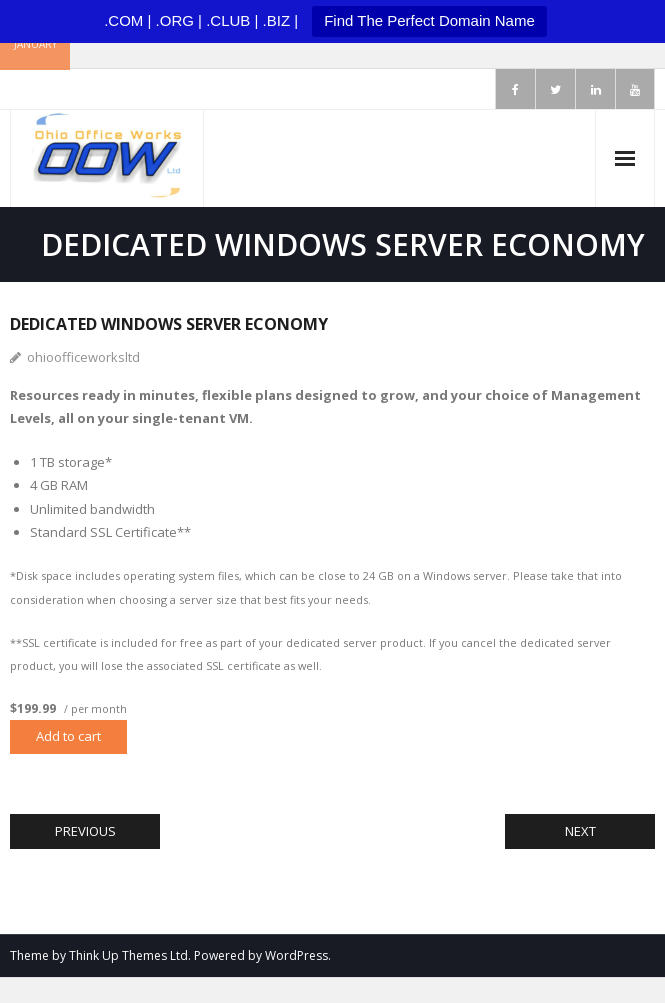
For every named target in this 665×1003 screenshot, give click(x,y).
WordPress (296, 955)
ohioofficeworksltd (83, 357)
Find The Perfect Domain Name (429, 20)
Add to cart (68, 736)
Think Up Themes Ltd (128, 955)
